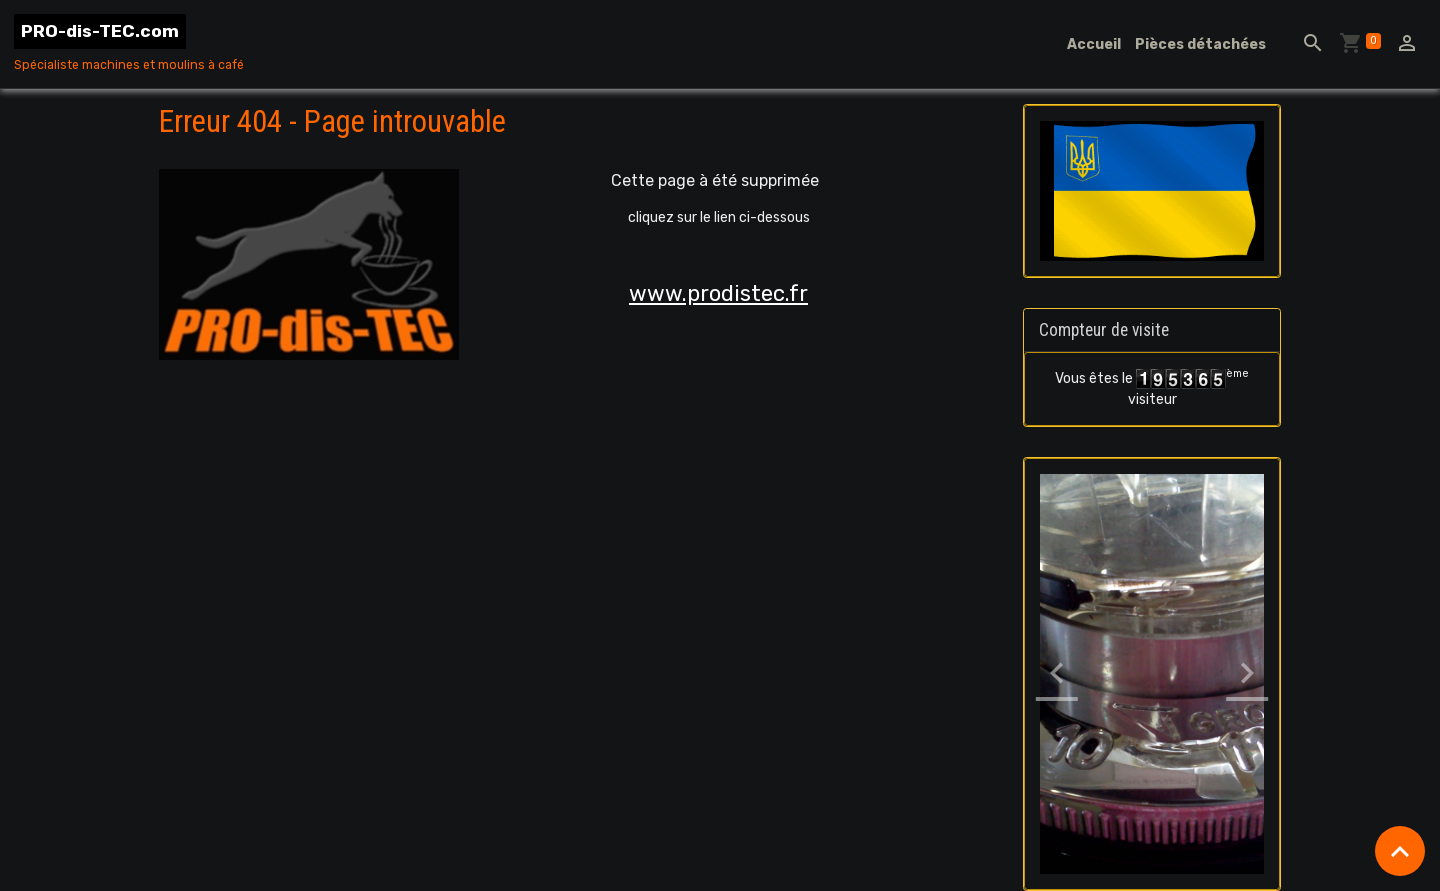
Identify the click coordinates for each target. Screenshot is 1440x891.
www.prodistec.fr (718, 293)
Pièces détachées (1200, 44)
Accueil (1094, 44)
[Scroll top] (1400, 851)
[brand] (129, 44)
